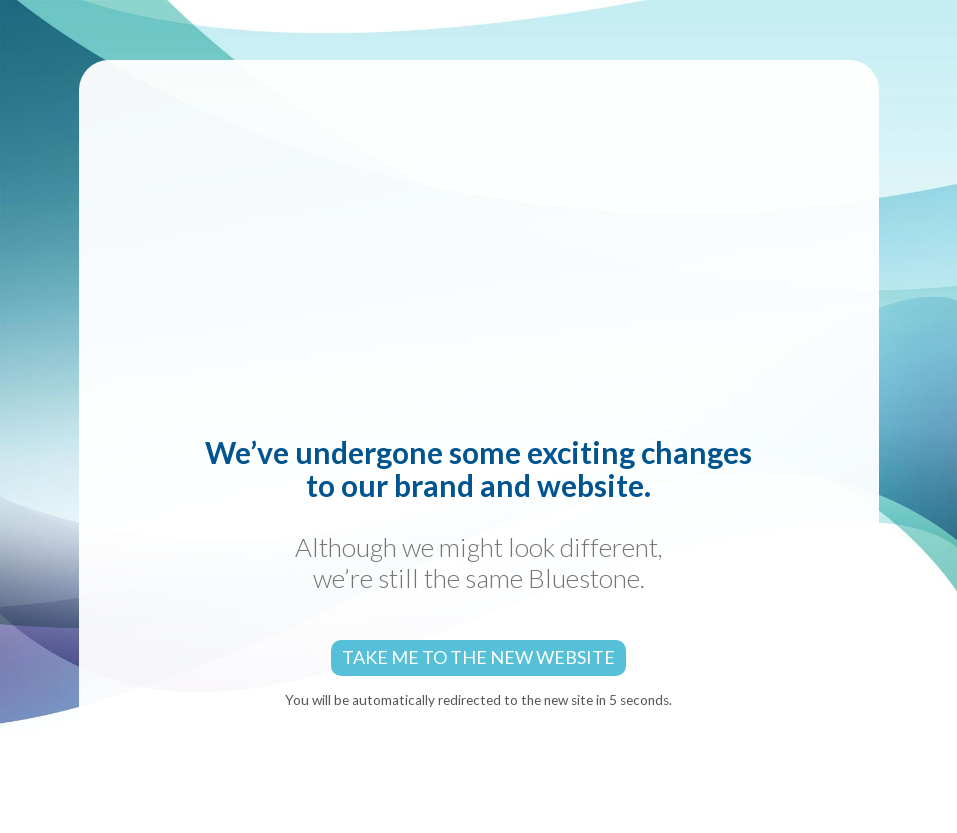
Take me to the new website (478, 657)
